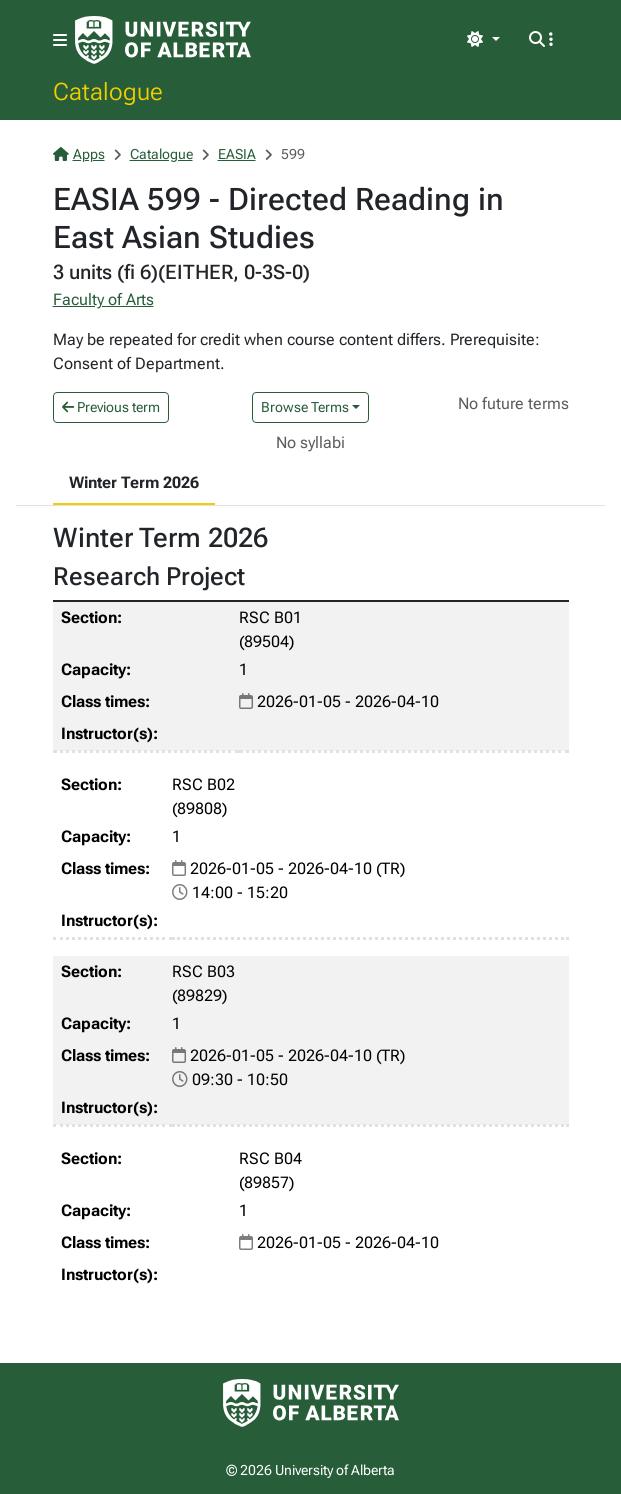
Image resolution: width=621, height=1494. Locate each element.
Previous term (111, 407)
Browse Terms (305, 407)
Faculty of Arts (103, 299)
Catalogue (108, 91)
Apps (79, 154)
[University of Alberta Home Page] (163, 40)
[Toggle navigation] (60, 40)
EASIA (237, 154)
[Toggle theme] (483, 40)
